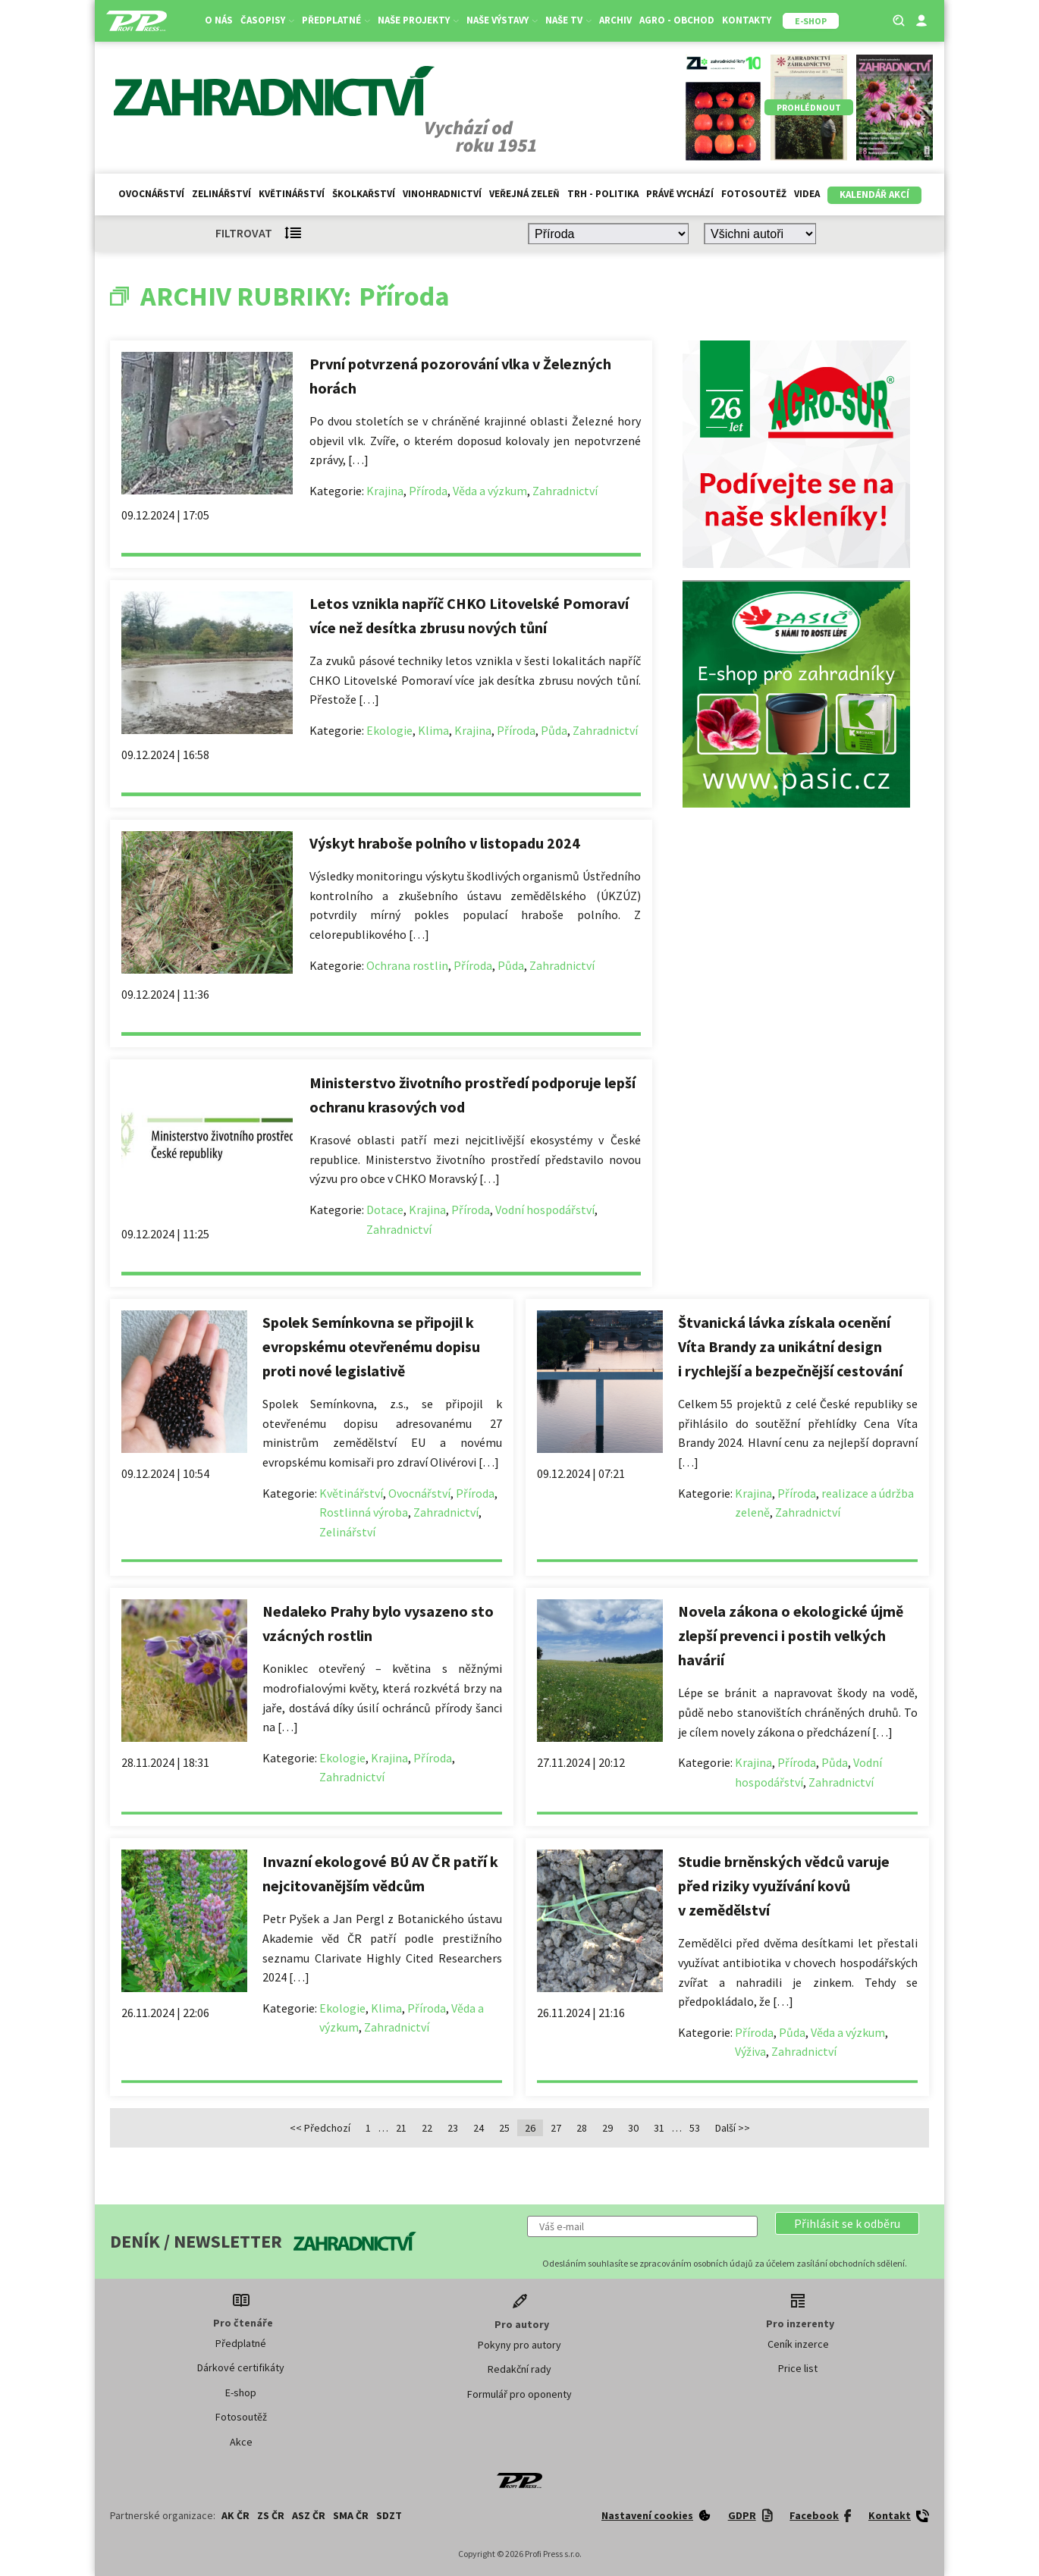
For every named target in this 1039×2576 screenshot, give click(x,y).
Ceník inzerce (798, 2344)
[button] (847, 2223)
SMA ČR (351, 2515)
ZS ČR (270, 2515)
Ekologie (389, 730)
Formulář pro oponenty (519, 2394)
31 (659, 2128)
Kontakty (746, 20)
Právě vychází (680, 193)
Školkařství (363, 193)
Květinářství (292, 193)
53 (694, 2128)
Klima (433, 730)
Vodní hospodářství (545, 1209)
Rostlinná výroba (363, 1512)
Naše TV (568, 20)
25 (504, 2128)
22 (427, 2128)
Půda (554, 730)
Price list (798, 2368)
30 (633, 2128)
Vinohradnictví (442, 193)
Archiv (615, 20)
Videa (807, 193)
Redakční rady (519, 2369)
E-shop (240, 2392)
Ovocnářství (151, 193)
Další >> (732, 2128)
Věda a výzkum (490, 490)
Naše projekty (418, 20)
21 (401, 2128)
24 (478, 2128)
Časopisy (267, 20)
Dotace (384, 1209)
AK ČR (235, 2515)
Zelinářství (221, 193)
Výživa (750, 2051)
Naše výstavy (502, 20)
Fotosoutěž (753, 193)
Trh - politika (603, 193)
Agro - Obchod (676, 20)
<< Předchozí (320, 2128)
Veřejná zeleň (524, 193)
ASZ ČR (308, 2515)
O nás (219, 20)
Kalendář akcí (874, 194)
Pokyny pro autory (519, 2345)
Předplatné (336, 20)
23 (452, 2128)
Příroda (428, 490)
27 (556, 2128)
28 (581, 2128)
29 (607, 2128)
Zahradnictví (565, 490)
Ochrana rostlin (407, 965)
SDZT (389, 2515)
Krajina (384, 490)
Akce (241, 2442)
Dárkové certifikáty (240, 2367)
